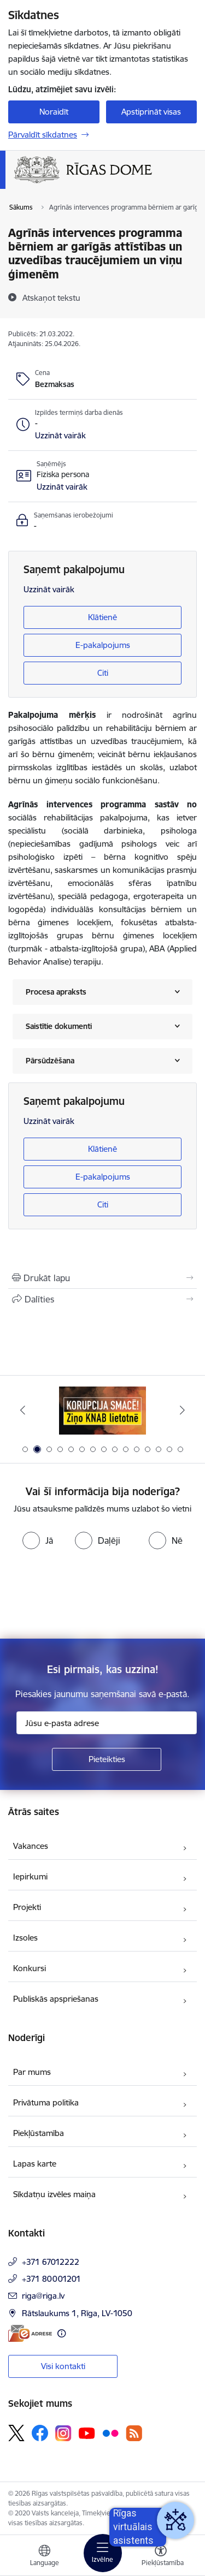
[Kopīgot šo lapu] (102, 1299)
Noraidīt (53, 111)
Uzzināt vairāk (49, 589)
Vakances (30, 1846)
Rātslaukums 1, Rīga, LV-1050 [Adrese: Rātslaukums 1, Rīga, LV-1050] (77, 2313)
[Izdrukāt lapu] (102, 1278)
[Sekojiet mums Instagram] (63, 2433)
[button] (60, 435)
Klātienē (102, 617)
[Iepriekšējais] (23, 1410)
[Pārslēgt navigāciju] (103, 2553)
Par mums (32, 2072)
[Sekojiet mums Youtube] (87, 2432)
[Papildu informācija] (61, 2333)
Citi (102, 673)
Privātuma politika (46, 2102)
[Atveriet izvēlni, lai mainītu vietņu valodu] (44, 2556)
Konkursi (29, 1968)
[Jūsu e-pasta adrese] (106, 1722)
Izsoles (25, 1937)
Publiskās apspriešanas (55, 1999)
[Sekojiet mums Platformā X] (16, 2433)
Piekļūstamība (38, 2133)
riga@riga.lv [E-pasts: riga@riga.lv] (43, 2296)
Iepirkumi (30, 1876)
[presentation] (91, 1595)
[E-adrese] (30, 2333)
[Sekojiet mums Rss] (134, 2433)
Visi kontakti (63, 2366)
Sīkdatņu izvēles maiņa (54, 2194)
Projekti (27, 1907)
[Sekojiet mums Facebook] (40, 2433)
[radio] (37, 1540)
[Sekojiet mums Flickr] (110, 2432)
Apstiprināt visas (151, 111)
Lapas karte (34, 2163)
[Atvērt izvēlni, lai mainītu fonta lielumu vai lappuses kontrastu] (161, 2556)
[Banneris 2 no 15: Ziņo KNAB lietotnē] (103, 1410)
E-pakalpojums (102, 645)
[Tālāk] (182, 1410)
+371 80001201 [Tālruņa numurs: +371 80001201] (51, 2279)
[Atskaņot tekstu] (51, 297)
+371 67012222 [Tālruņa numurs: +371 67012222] (50, 2262)
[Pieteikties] (106, 1759)
